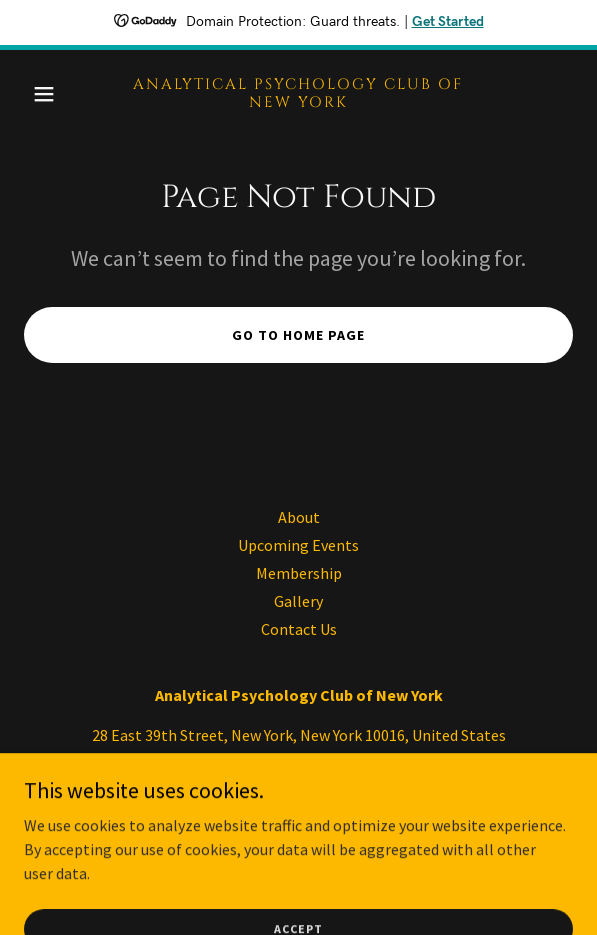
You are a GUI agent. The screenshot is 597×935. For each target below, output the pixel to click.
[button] (65, 94)
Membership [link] (299, 573)
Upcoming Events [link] (298, 545)
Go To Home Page (298, 335)
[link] (298, 101)
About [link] (299, 517)
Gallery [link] (298, 601)
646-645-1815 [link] (299, 775)
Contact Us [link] (299, 629)
